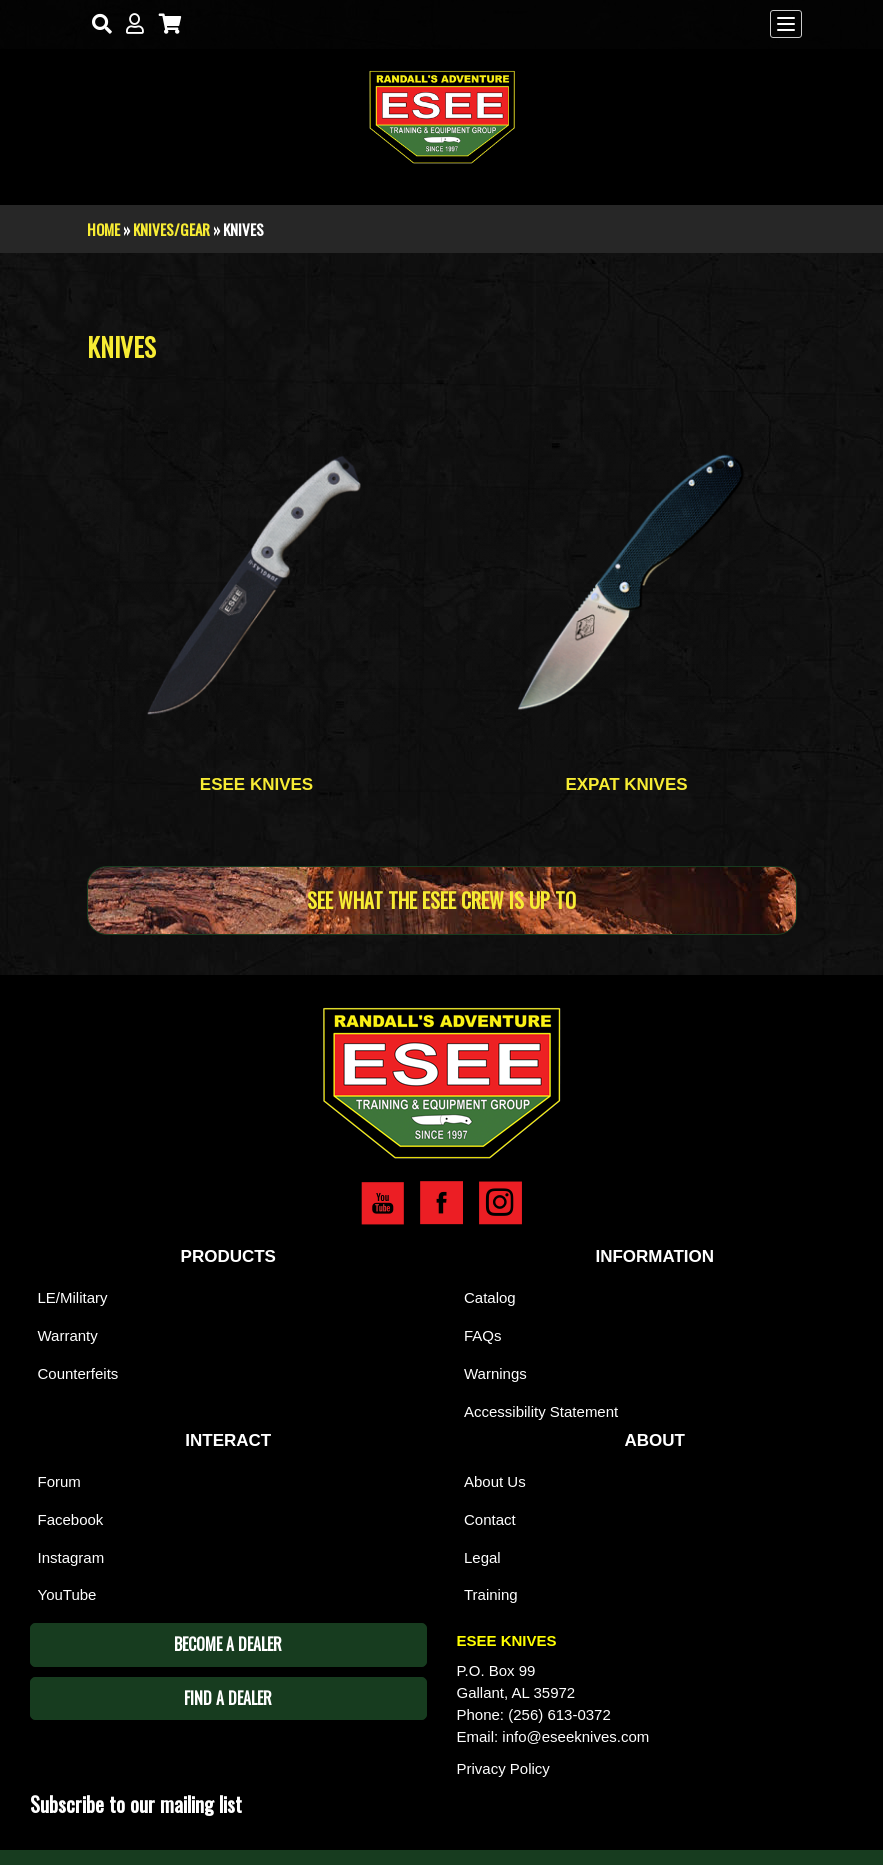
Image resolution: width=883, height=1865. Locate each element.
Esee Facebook (441, 1203)
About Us (495, 1481)
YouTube (67, 1594)
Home (103, 229)
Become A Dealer (228, 1644)
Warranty (68, 1335)
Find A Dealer (228, 1698)
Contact (490, 1519)
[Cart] (166, 24)
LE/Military (73, 1297)
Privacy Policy (503, 1768)
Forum (59, 1481)
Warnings (495, 1373)
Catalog (490, 1297)
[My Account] (130, 24)
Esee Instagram (500, 1203)
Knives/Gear (171, 229)
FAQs (483, 1335)
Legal (482, 1557)
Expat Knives (626, 784)
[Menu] (786, 24)
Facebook (71, 1519)
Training (491, 1594)
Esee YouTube (382, 1203)
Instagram (71, 1557)
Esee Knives (256, 784)
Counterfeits (78, 1373)
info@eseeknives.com (575, 1736)
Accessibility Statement (541, 1411)
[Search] (97, 24)
